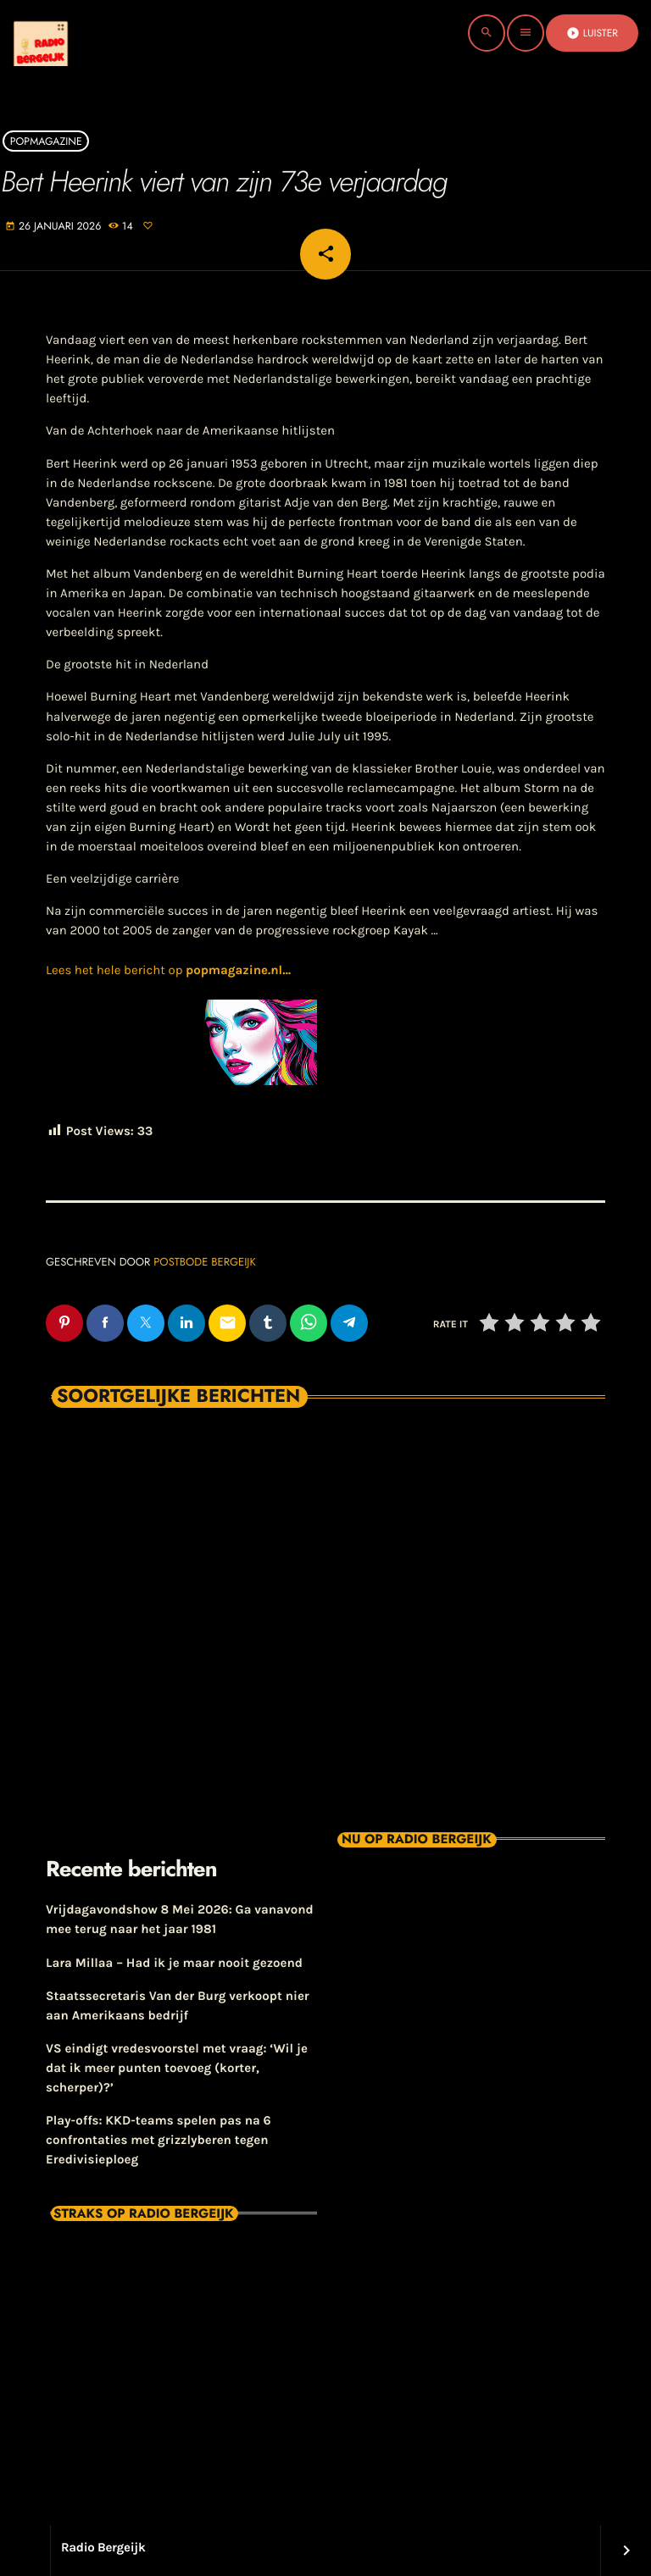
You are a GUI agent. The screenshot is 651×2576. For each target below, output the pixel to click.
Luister (592, 33)
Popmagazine (46, 140)
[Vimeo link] (71, 33)
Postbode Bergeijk (204, 1262)
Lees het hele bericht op (168, 970)
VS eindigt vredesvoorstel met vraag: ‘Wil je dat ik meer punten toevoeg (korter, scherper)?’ (177, 2068)
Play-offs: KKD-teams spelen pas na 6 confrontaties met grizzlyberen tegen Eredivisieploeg (158, 2140)
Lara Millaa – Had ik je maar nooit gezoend (174, 1962)
